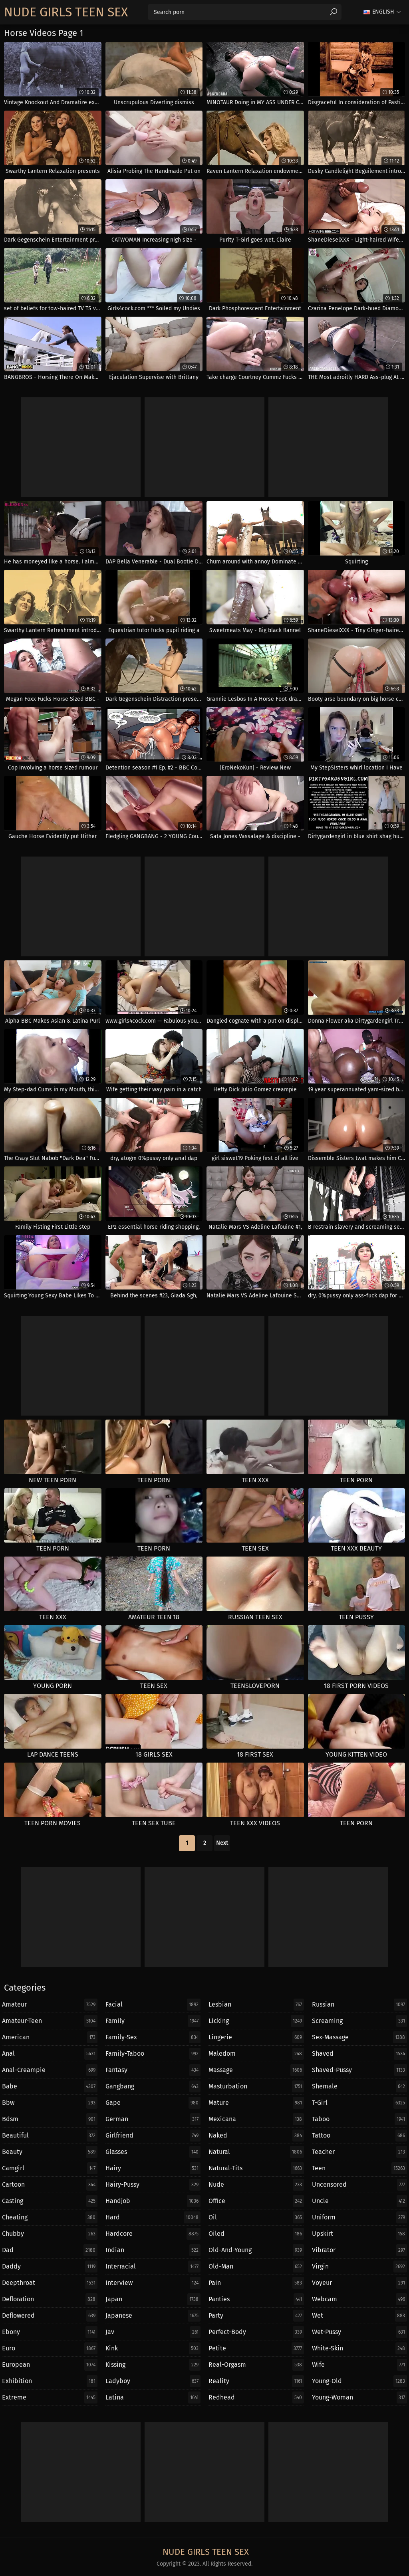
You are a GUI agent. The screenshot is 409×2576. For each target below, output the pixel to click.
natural (256, 2152)
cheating (49, 2217)
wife (359, 2365)
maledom (256, 2054)
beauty (49, 2152)
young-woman (359, 2397)
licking (256, 2021)
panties (256, 2299)
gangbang (153, 2086)
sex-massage (359, 2037)
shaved (359, 2054)
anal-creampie (49, 2070)
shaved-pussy (359, 2070)
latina (153, 2397)
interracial (153, 2267)
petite (256, 2348)
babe (49, 2086)
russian (359, 2005)
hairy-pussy (153, 2185)
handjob (153, 2201)
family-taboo (153, 2054)
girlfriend (153, 2136)
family (153, 2021)
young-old (359, 2381)
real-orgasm (256, 2365)
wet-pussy (359, 2332)
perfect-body (256, 2332)
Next (222, 1843)
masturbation (256, 2086)
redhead (256, 2397)
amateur (49, 2005)
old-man (256, 2267)
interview (153, 2283)
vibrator (359, 2250)
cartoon (49, 2185)
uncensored (359, 2185)
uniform (359, 2217)
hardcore (153, 2234)
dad (49, 2250)
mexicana (256, 2119)
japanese (153, 2316)
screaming (359, 2021)
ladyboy (153, 2381)
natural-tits (256, 2168)
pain (256, 2283)
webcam (359, 2299)
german (153, 2119)
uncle (359, 2201)
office (256, 2201)
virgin (359, 2267)
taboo (359, 2119)
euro (49, 2348)
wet (359, 2316)
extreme (49, 2397)
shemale (359, 2086)
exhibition (49, 2381)
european (49, 2365)
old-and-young (256, 2250)
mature (256, 2103)
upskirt (359, 2234)
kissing (153, 2365)
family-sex (153, 2037)
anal (49, 2054)
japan (153, 2299)
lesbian (256, 2005)
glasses (153, 2152)
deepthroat (49, 2283)
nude (256, 2185)
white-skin (359, 2348)
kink (153, 2348)
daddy (49, 2267)
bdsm (49, 2119)
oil (256, 2217)
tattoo (359, 2136)
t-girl (359, 2103)
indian (153, 2250)
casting (49, 2201)
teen (359, 2168)
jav (153, 2332)
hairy (153, 2168)
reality (256, 2381)
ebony (49, 2332)
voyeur (359, 2283)
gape (153, 2103)
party (256, 2316)
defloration (49, 2299)
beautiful (49, 2136)
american (49, 2037)
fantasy (153, 2070)
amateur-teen (49, 2021)
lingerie (256, 2037)
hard (153, 2217)
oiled (256, 2234)
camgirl (49, 2168)
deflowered (49, 2316)
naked (256, 2136)
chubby (49, 2234)
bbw (49, 2103)
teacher (359, 2152)
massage (256, 2070)
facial (153, 2005)
